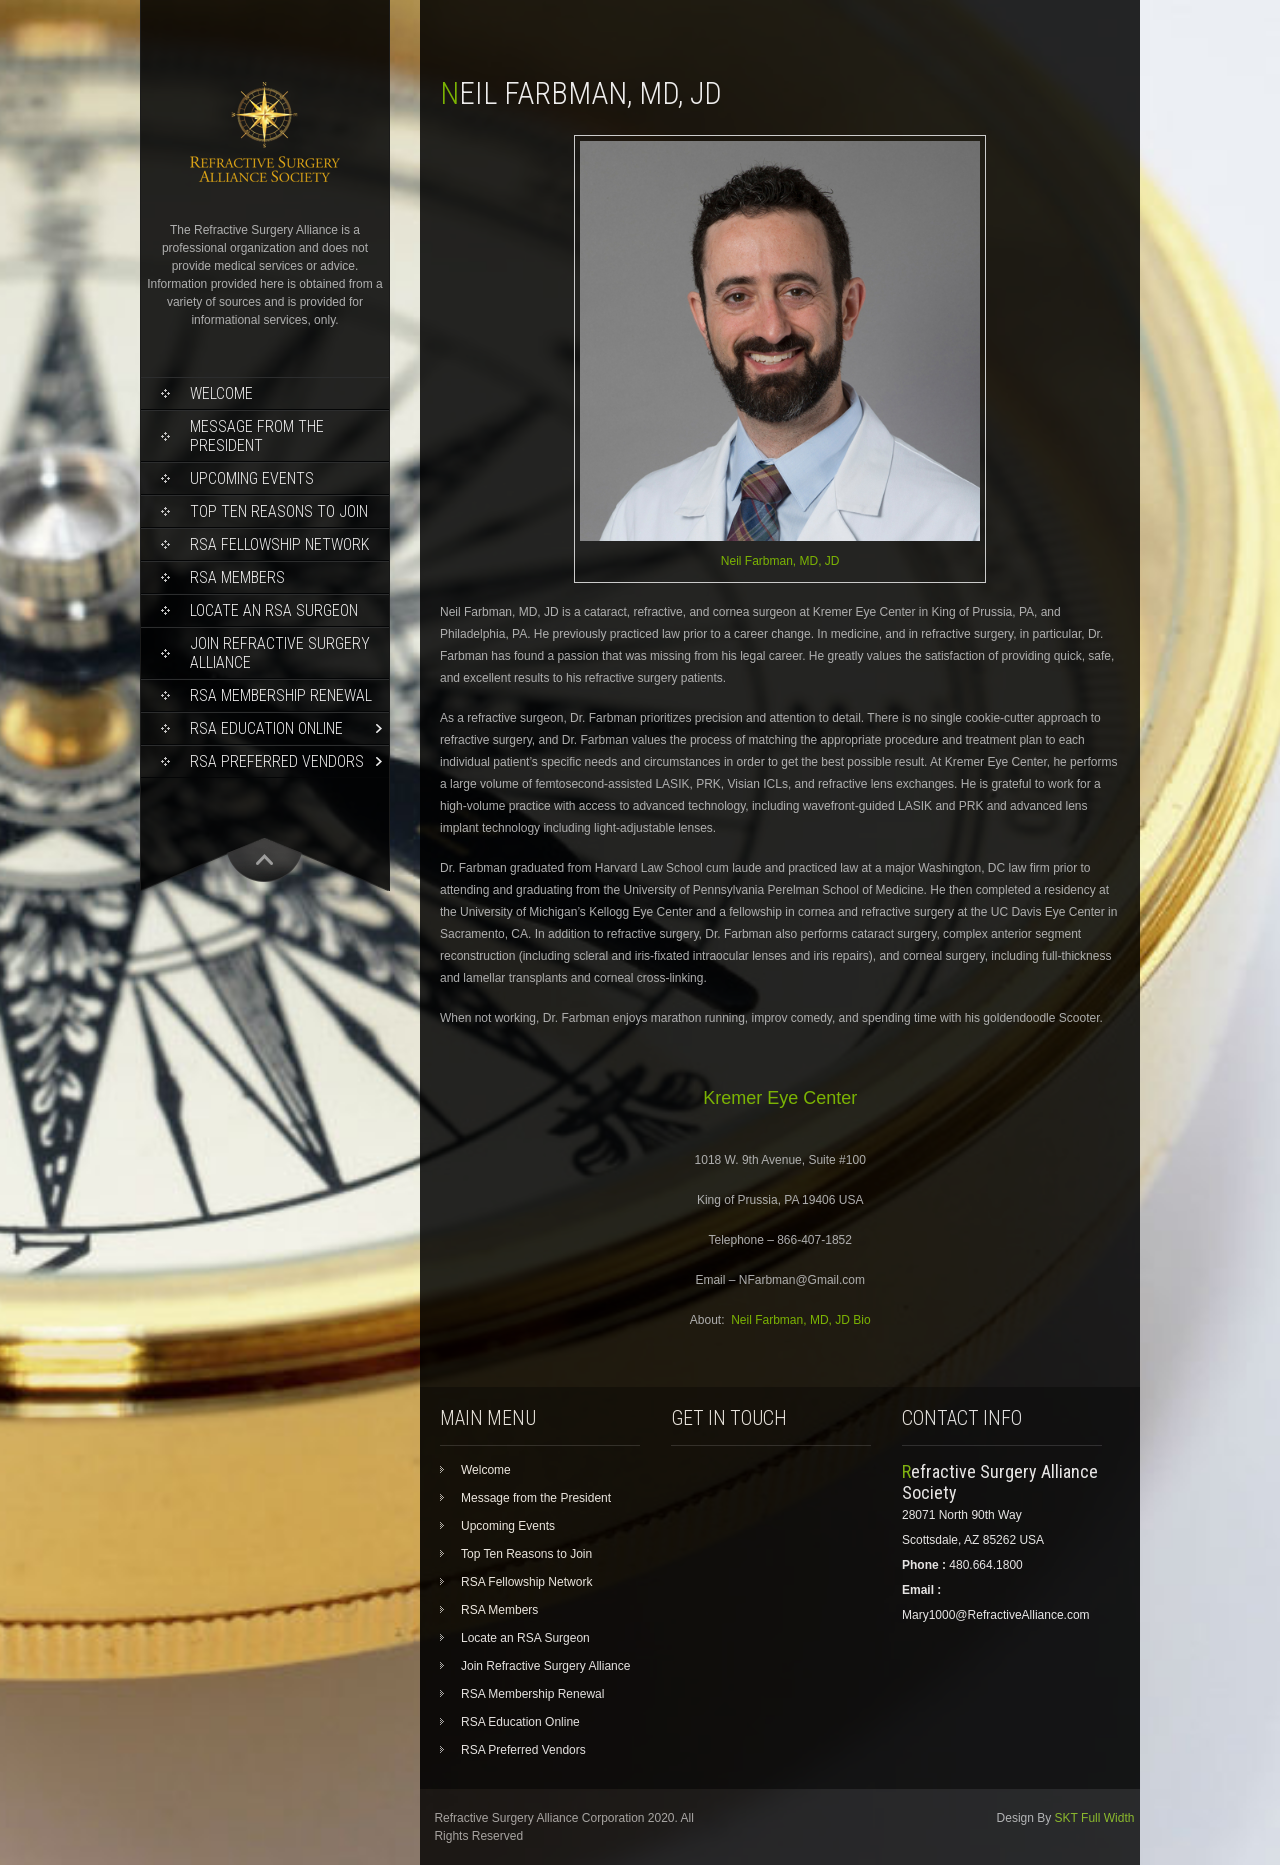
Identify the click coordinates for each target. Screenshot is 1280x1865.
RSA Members (237, 577)
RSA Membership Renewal (281, 695)
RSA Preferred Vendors (277, 761)
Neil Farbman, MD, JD (780, 561)
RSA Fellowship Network (279, 544)
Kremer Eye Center (780, 1098)
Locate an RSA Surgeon (274, 610)
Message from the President (257, 436)
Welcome (221, 393)
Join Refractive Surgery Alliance (280, 653)
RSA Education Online (266, 728)
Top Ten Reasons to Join (279, 511)
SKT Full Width (1095, 1818)
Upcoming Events (252, 478)
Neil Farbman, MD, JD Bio (800, 1320)
